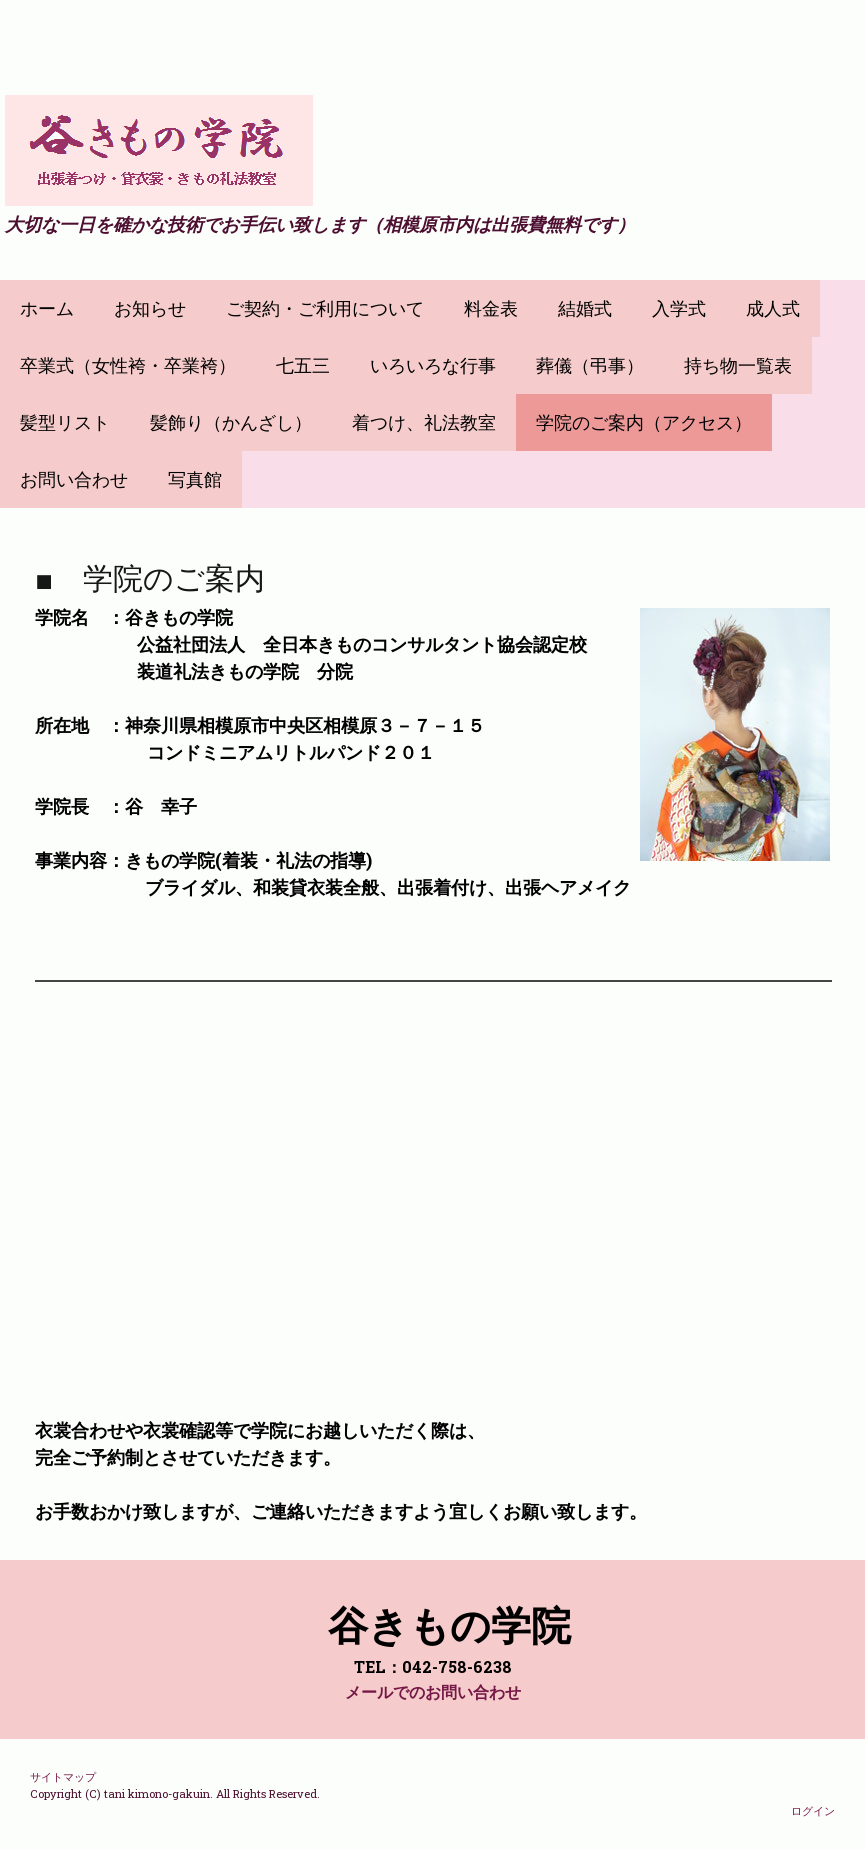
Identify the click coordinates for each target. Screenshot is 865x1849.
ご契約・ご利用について (325, 308)
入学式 (679, 308)
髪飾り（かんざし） (231, 422)
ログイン (813, 1810)
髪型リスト (65, 422)
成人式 (773, 308)
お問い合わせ (74, 479)
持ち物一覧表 (738, 365)
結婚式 (585, 308)
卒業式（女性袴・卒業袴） (128, 365)
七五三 (303, 365)
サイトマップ (63, 1776)
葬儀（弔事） (590, 365)
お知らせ (150, 308)
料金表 (491, 308)
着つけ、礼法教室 (424, 422)
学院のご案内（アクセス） (644, 422)
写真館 (195, 479)
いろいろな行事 (433, 365)
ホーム (47, 308)
